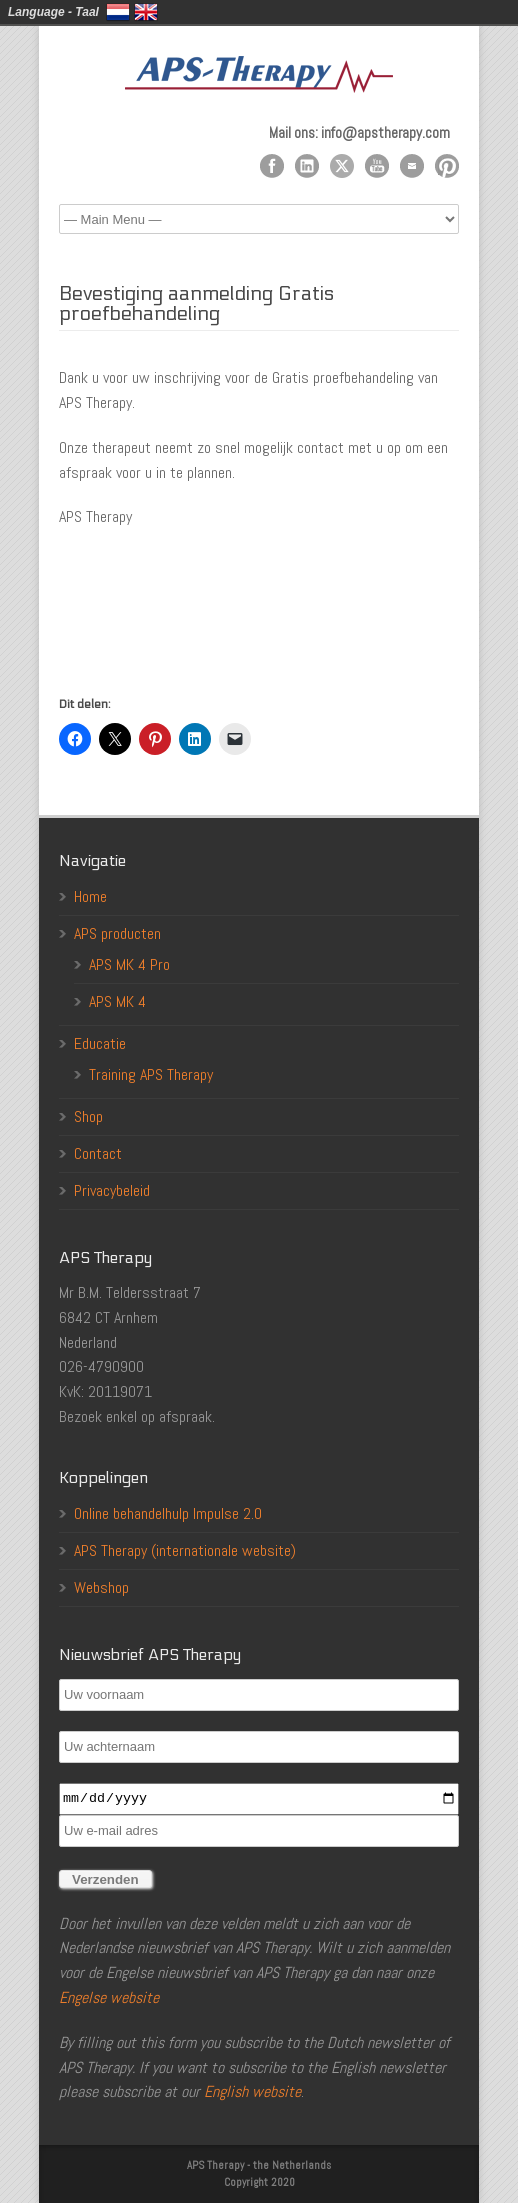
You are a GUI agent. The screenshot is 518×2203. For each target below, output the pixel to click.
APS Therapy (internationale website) (185, 1550)
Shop (88, 1116)
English (146, 12)
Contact (98, 1153)
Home (90, 896)
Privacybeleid (112, 1190)
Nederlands (118, 12)
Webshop (101, 1587)
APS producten (117, 933)
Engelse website (109, 1997)
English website (252, 2091)
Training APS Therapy (151, 1074)
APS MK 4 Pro (129, 964)
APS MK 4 (117, 1001)
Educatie (100, 1043)
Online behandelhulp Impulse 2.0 (168, 1513)
